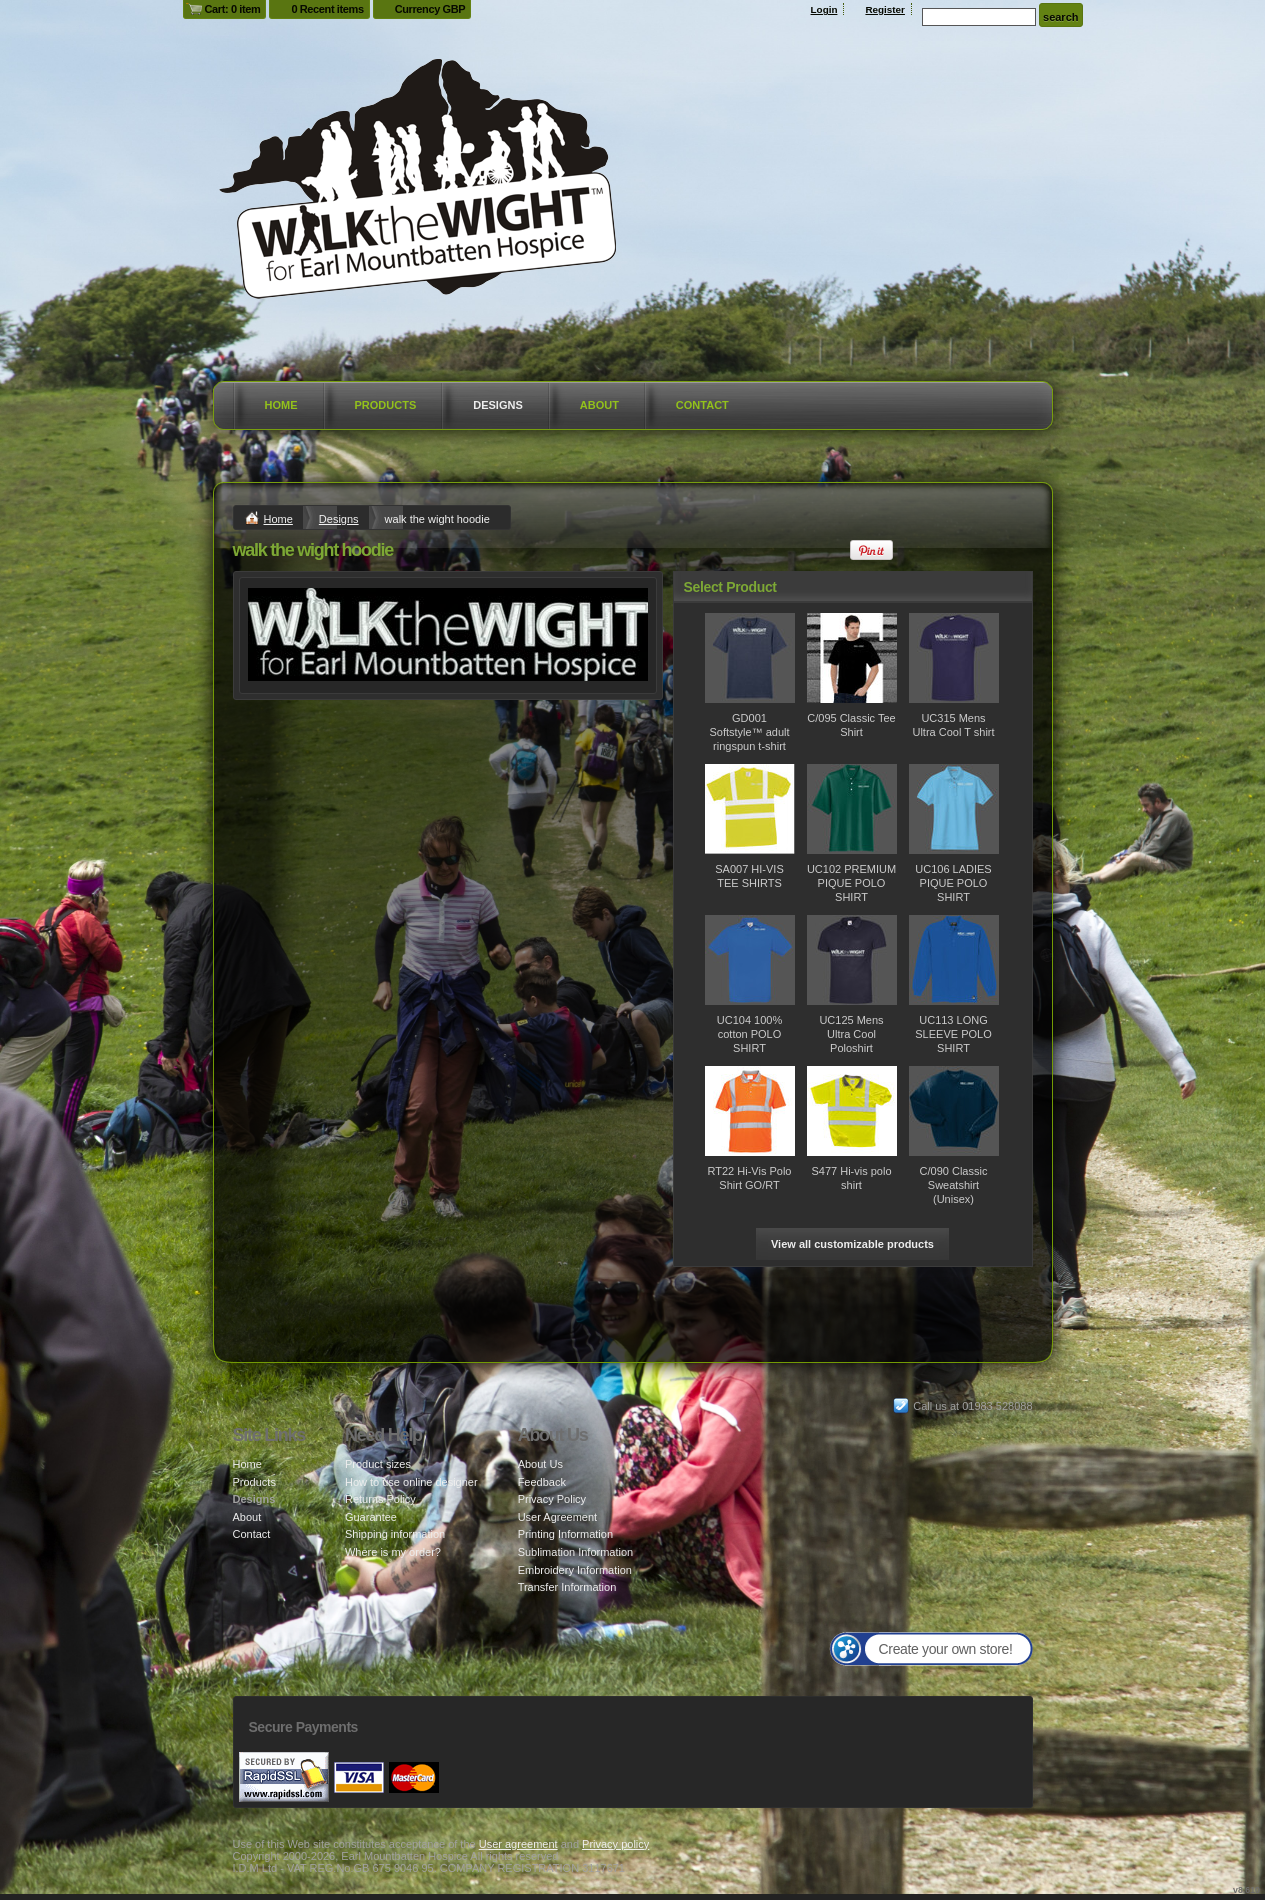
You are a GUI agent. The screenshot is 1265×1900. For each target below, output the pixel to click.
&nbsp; (750, 658)
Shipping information (395, 1534)
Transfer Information (567, 1587)
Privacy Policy (552, 1499)
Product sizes (378, 1464)
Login (824, 9)
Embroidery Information (575, 1570)
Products (386, 405)
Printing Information (565, 1534)
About (599, 405)
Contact (702, 405)
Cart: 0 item (233, 9)
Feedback (542, 1482)
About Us (540, 1464)
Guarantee (371, 1517)
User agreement (518, 1844)
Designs (498, 405)
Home (281, 405)
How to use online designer (411, 1482)
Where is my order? (393, 1552)
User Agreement (557, 1517)
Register (885, 9)
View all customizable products (852, 1244)
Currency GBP (430, 9)
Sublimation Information (576, 1552)
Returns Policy (380, 1499)
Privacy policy (615, 1844)
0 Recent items (327, 9)
